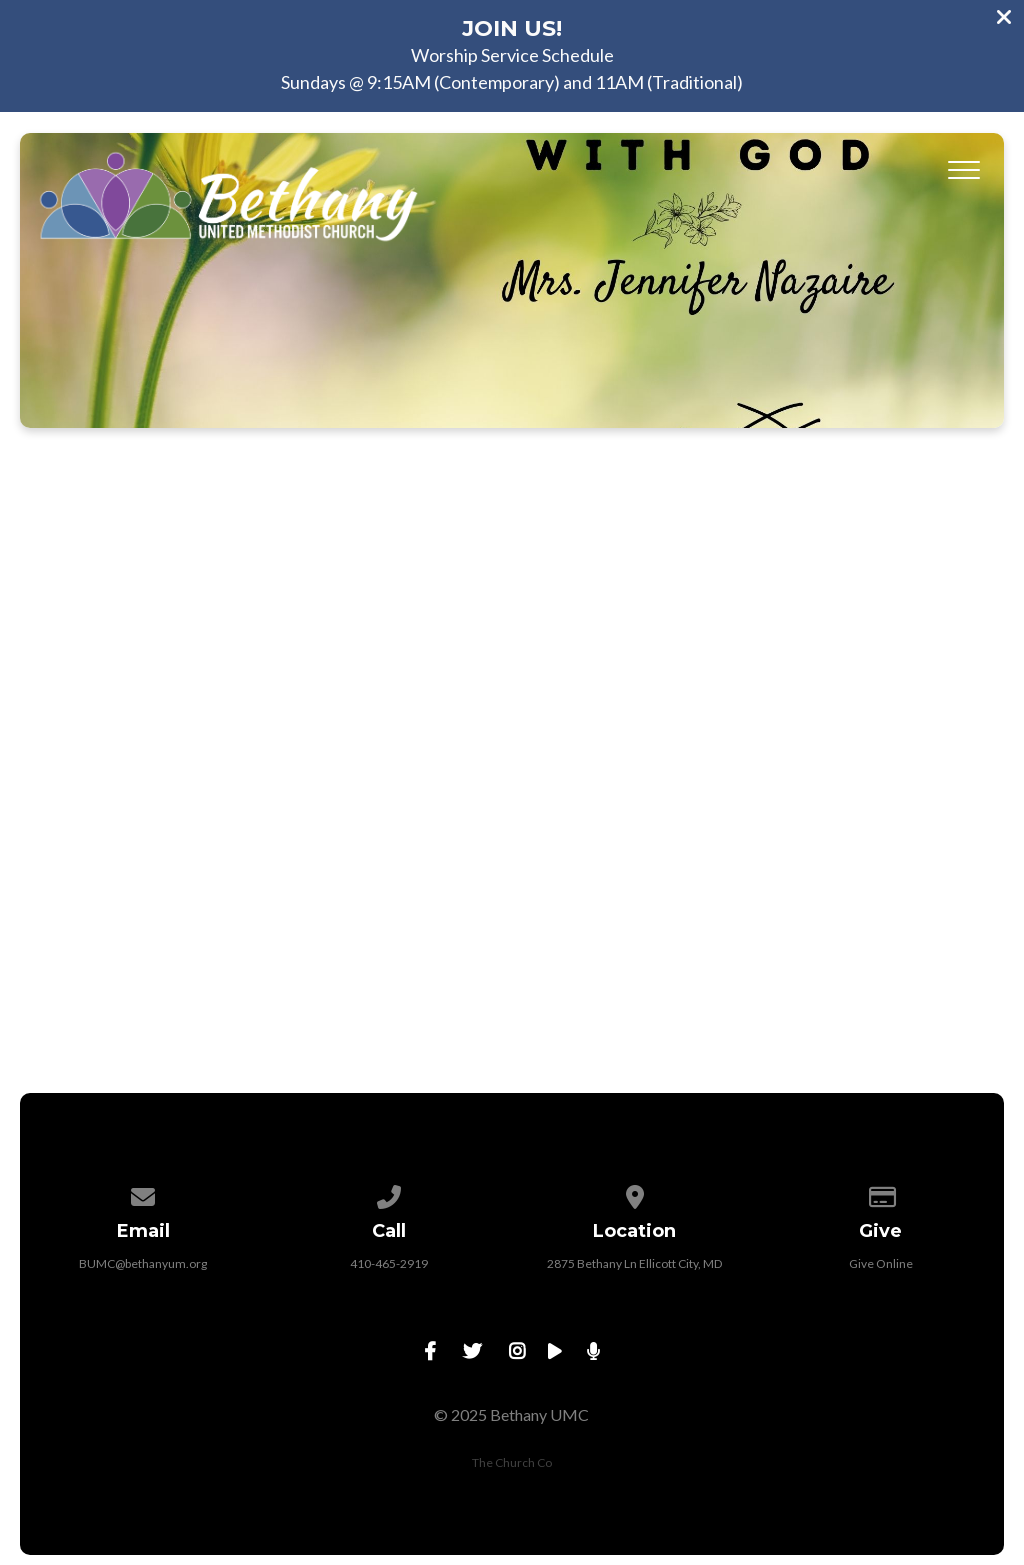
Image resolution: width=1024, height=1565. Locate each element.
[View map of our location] (635, 1193)
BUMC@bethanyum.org (143, 1263)
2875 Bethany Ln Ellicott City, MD (634, 1263)
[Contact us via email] (144, 1193)
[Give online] (881, 1193)
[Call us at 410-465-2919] (389, 1193)
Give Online (881, 1263)
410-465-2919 (389, 1263)
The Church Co (512, 1462)
